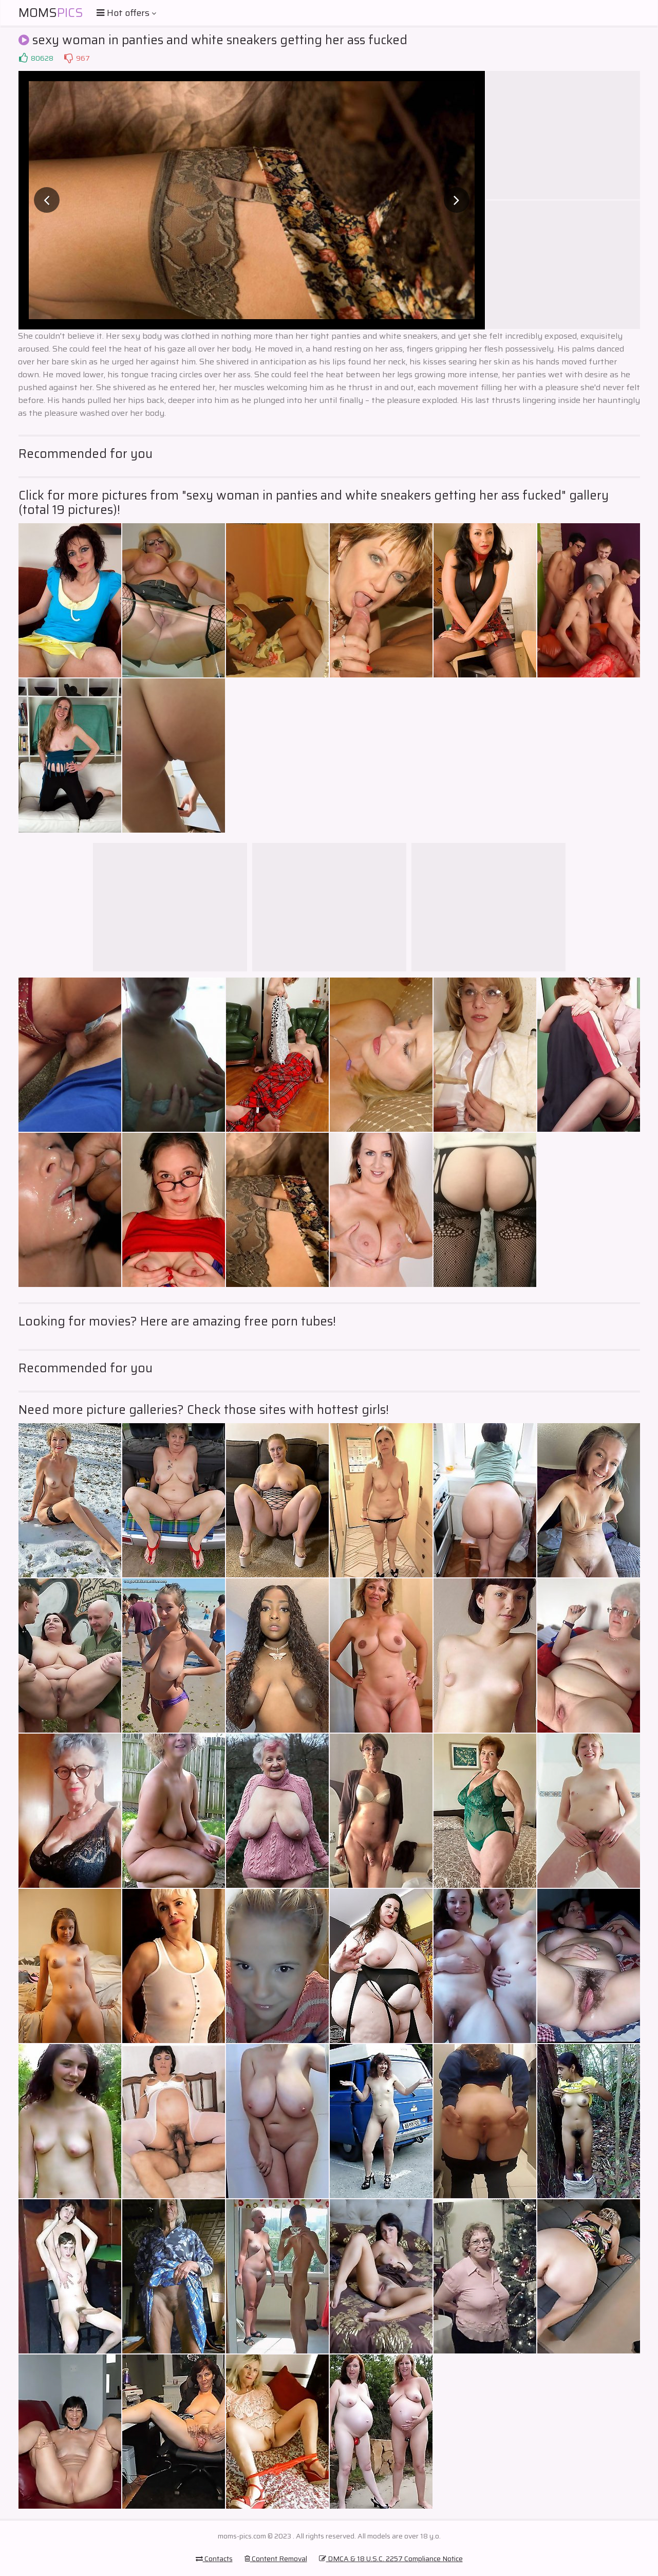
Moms (50, 13)
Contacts (214, 2558)
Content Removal (276, 2558)
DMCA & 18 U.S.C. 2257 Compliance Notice (391, 2558)
